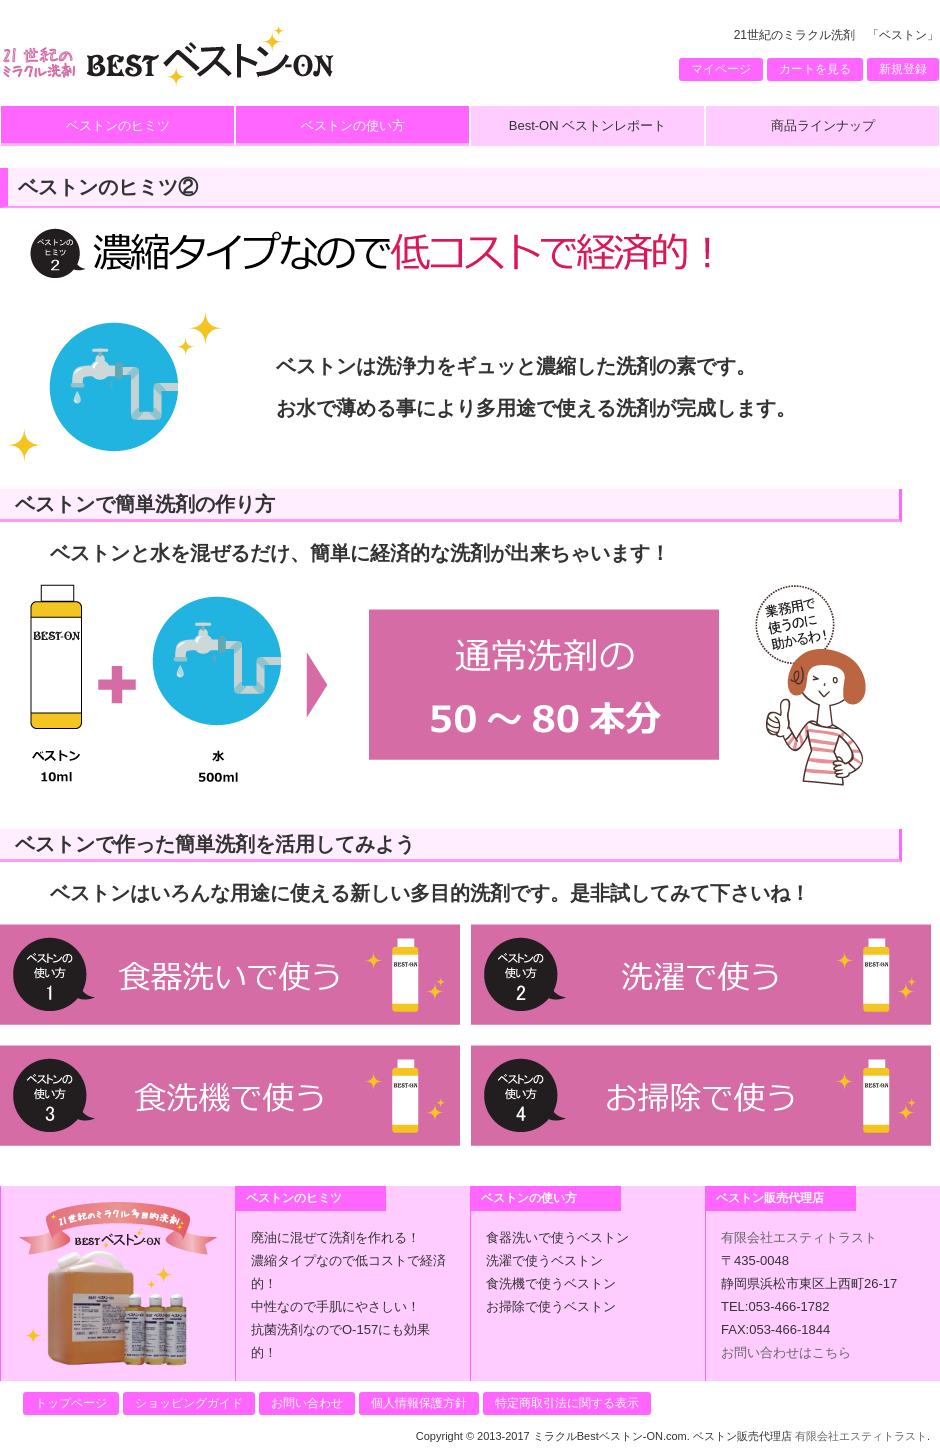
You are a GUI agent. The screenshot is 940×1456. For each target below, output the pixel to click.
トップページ (71, 1403)
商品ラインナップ (823, 125)
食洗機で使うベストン (551, 1283)
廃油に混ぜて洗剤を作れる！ (335, 1237)
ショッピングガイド (189, 1403)
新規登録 (903, 69)
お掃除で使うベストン (551, 1306)
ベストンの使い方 (353, 125)
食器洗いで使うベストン (557, 1237)
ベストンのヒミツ (118, 125)
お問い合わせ (307, 1403)
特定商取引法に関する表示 (567, 1403)
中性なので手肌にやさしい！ (335, 1306)
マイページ (721, 69)
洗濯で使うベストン (544, 1260)
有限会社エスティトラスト (799, 1237)
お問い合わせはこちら (786, 1352)
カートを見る (815, 69)
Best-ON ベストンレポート (587, 125)
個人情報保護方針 (419, 1403)
